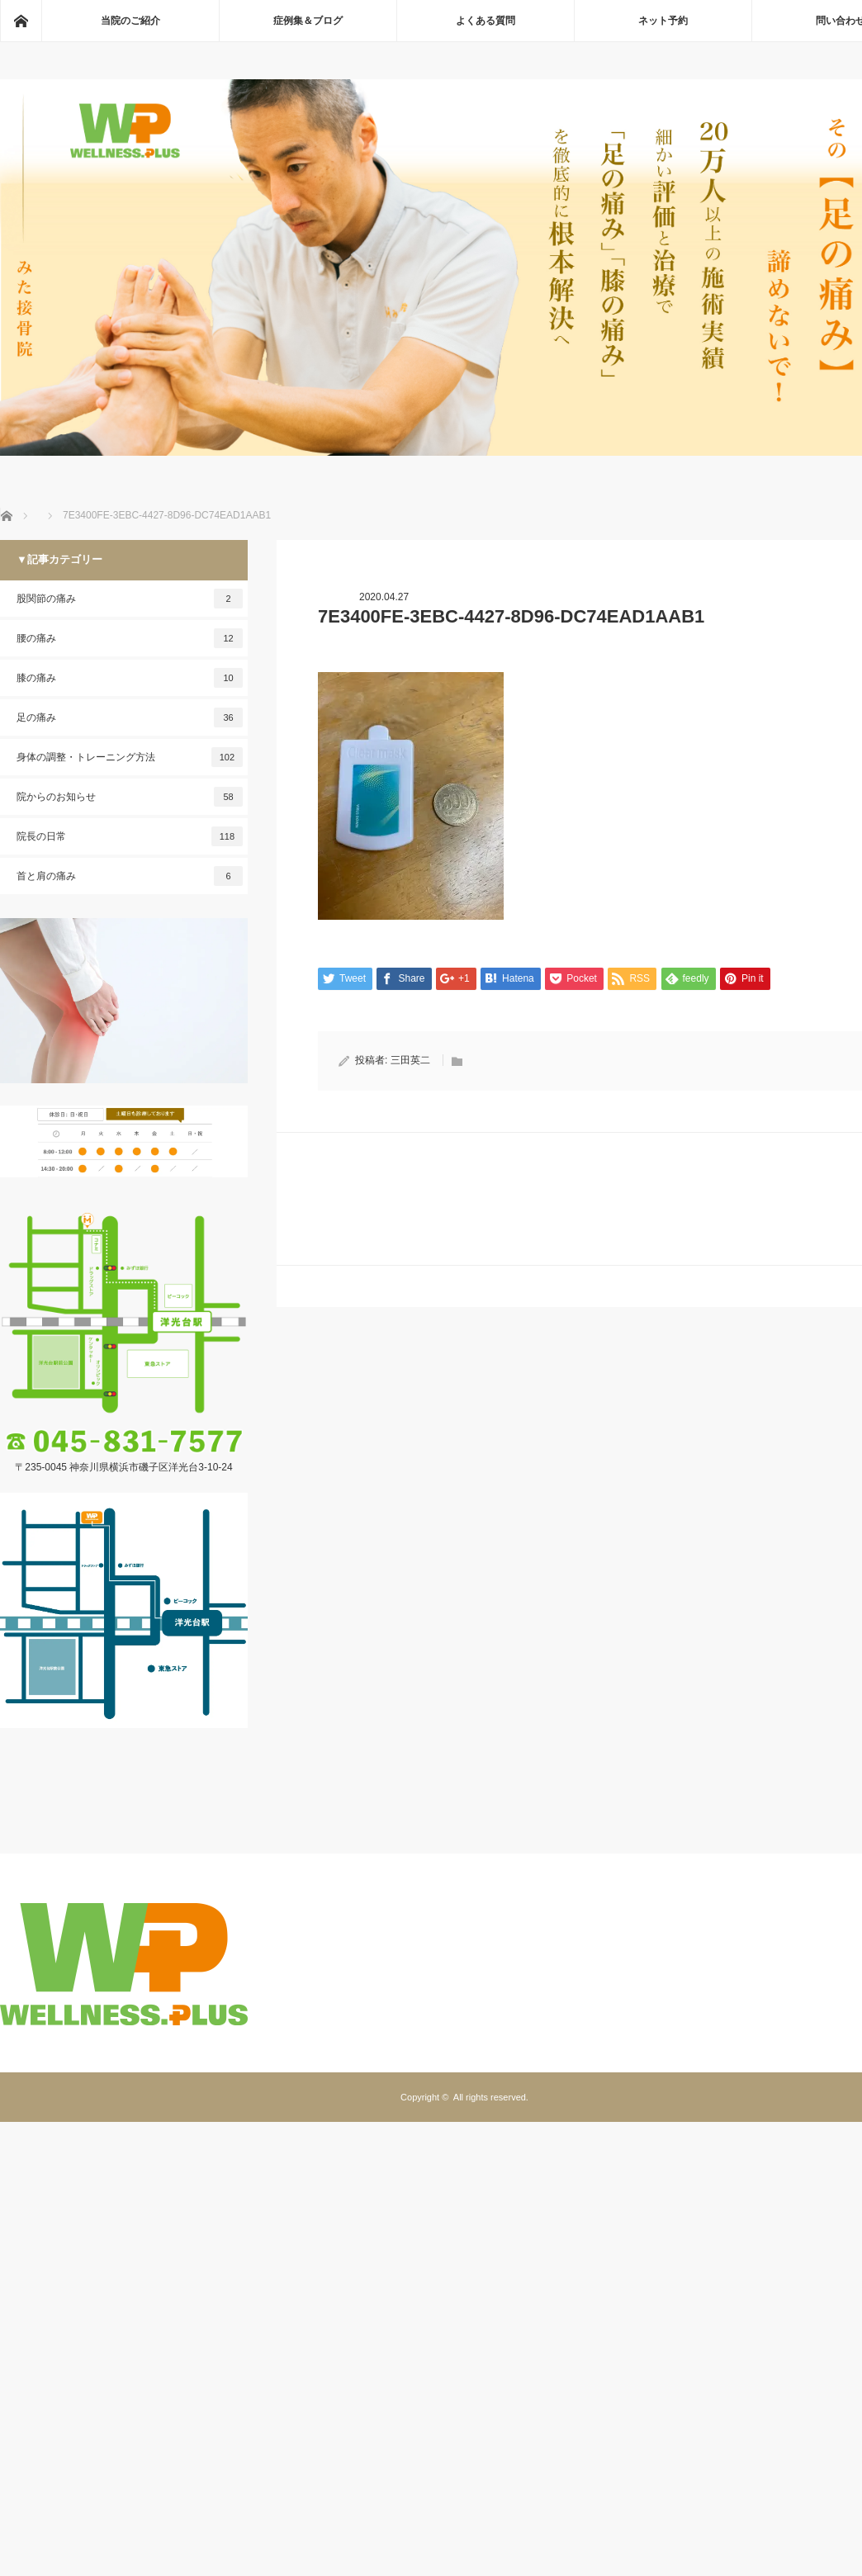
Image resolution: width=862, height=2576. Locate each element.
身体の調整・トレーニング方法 (130, 757)
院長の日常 (130, 836)
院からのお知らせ (130, 797)
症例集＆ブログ (308, 20)
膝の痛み (130, 678)
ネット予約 (663, 20)
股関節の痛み (130, 598)
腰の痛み (130, 638)
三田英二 (410, 1060)
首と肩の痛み (130, 876)
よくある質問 (485, 20)
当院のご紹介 (130, 20)
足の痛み (130, 717)
